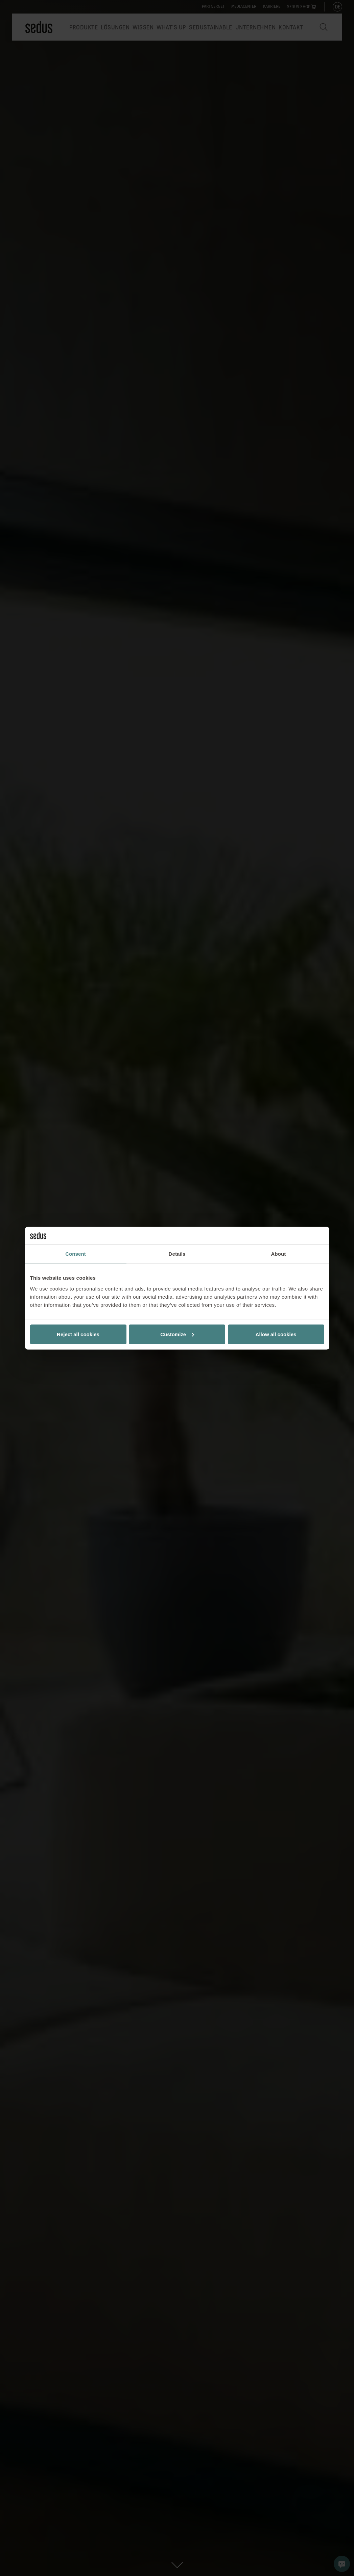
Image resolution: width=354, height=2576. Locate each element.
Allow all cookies (276, 1334)
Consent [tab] (75, 1254)
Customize (177, 1334)
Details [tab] (177, 1254)
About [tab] (278, 1254)
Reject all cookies (78, 1334)
